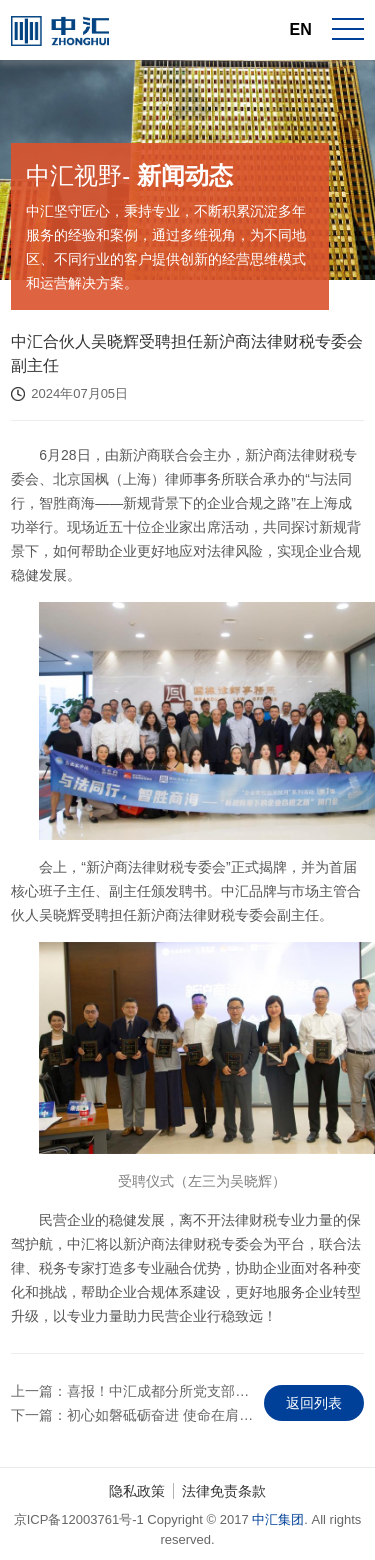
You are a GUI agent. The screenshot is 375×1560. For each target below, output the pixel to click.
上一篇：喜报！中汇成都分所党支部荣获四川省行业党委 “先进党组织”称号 (132, 1391)
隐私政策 (137, 1491)
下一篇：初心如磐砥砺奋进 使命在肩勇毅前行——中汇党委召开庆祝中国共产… (132, 1415)
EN (301, 29)
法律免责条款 (224, 1491)
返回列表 (314, 1403)
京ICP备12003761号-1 (79, 1519)
